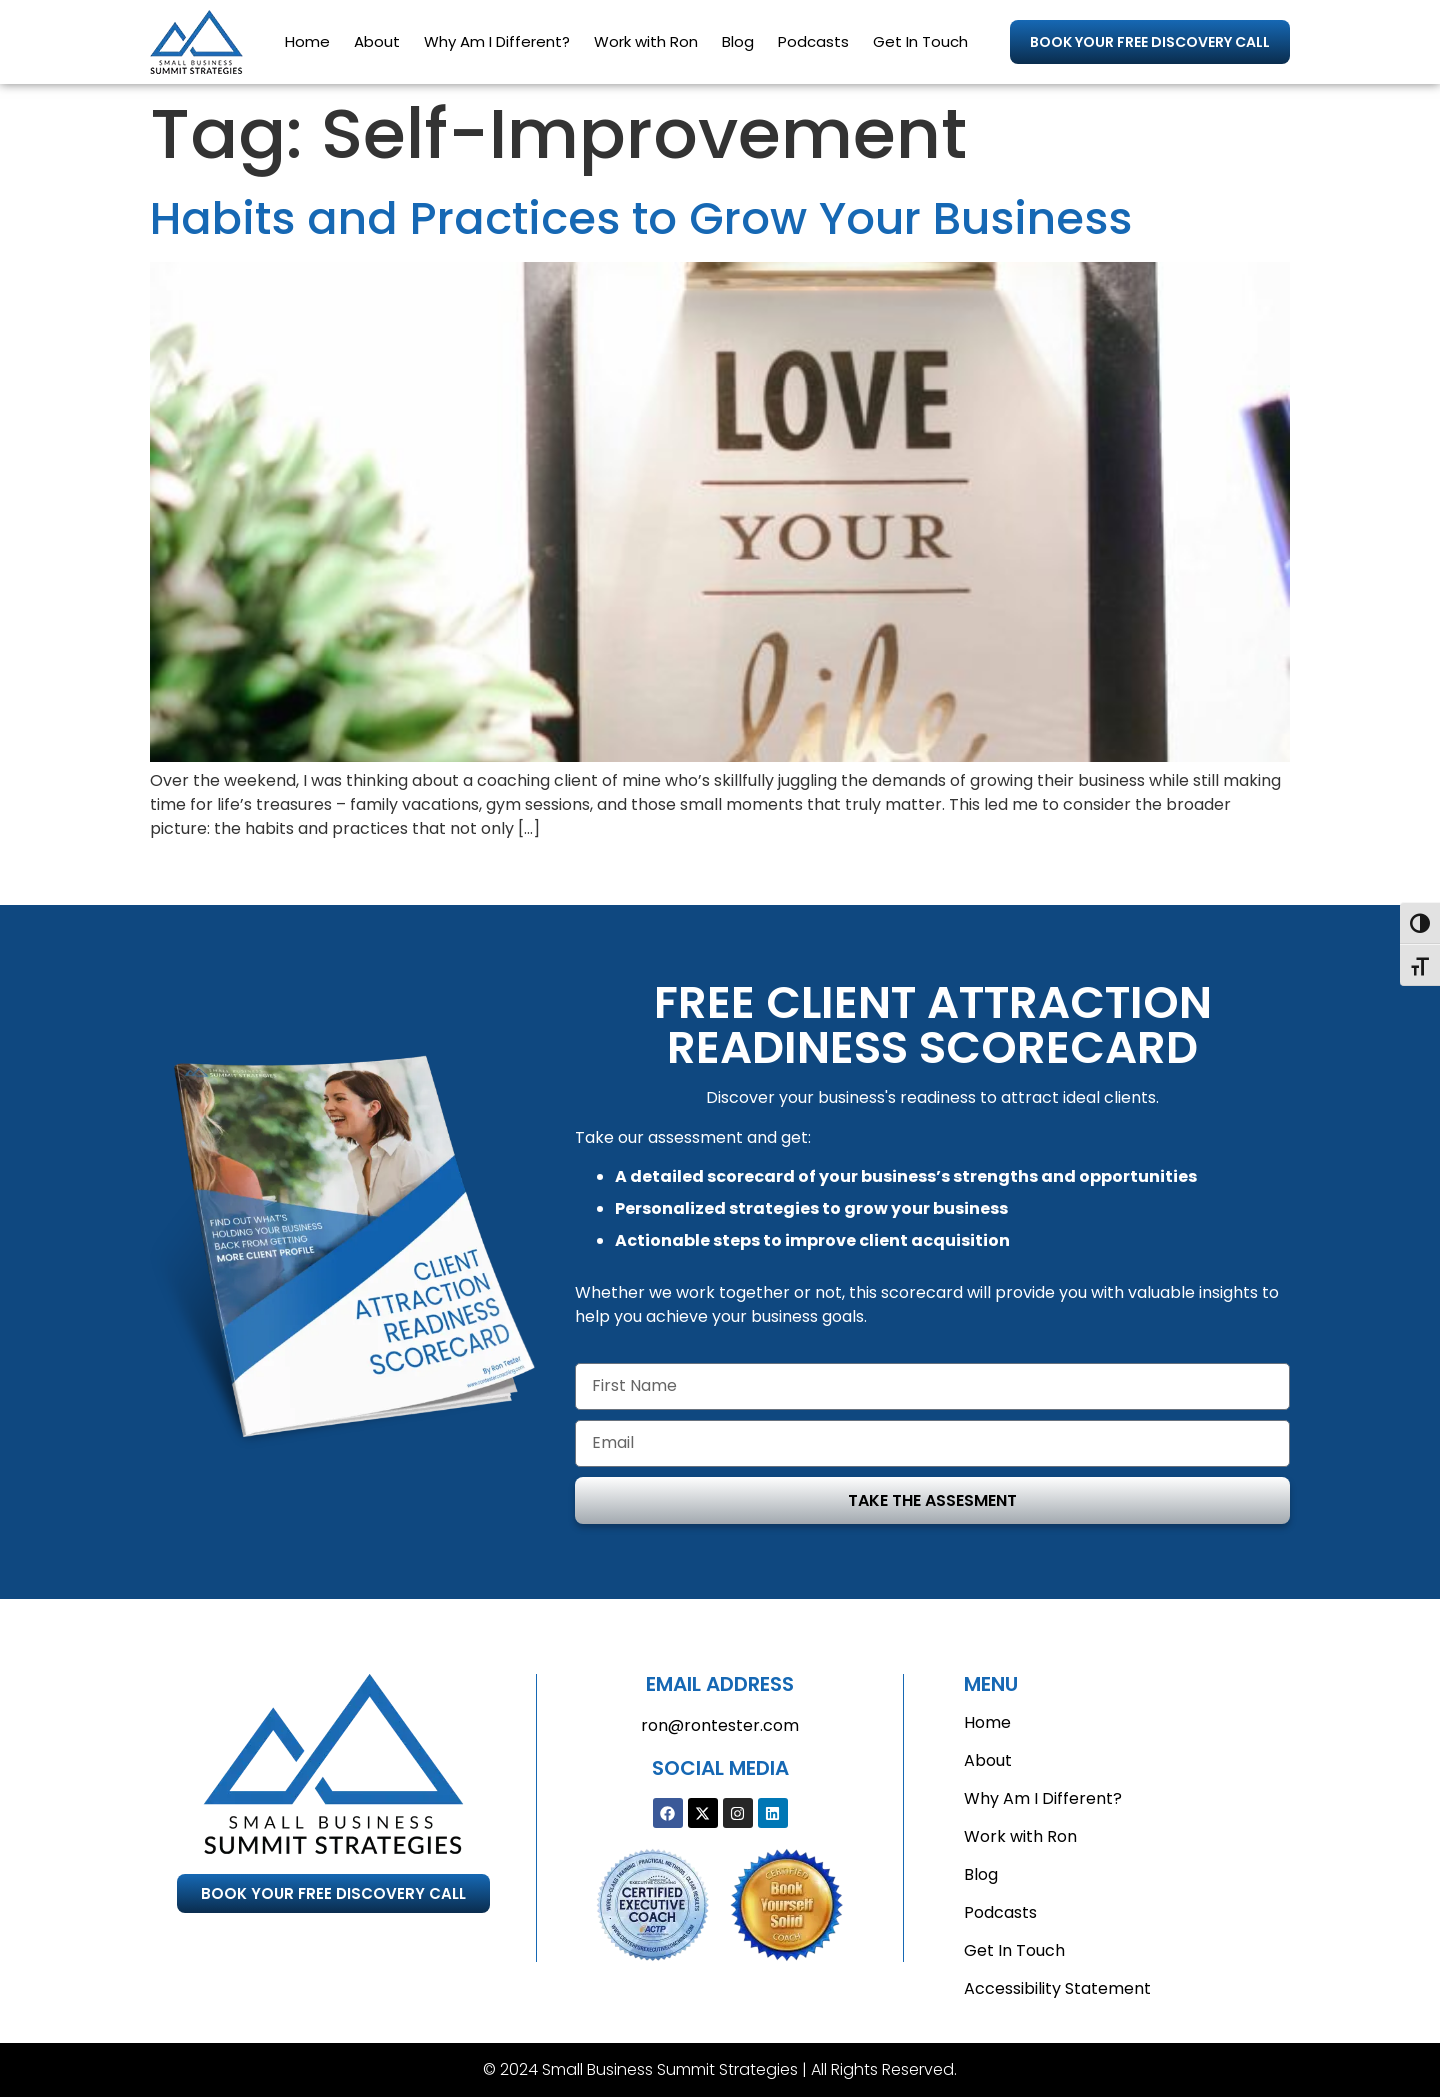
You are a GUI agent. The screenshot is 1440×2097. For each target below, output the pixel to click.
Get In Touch (920, 41)
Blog (738, 41)
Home (307, 41)
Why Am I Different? (497, 41)
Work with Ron (646, 41)
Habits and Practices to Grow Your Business (641, 218)
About (377, 41)
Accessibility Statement (1057, 1988)
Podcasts (813, 41)
